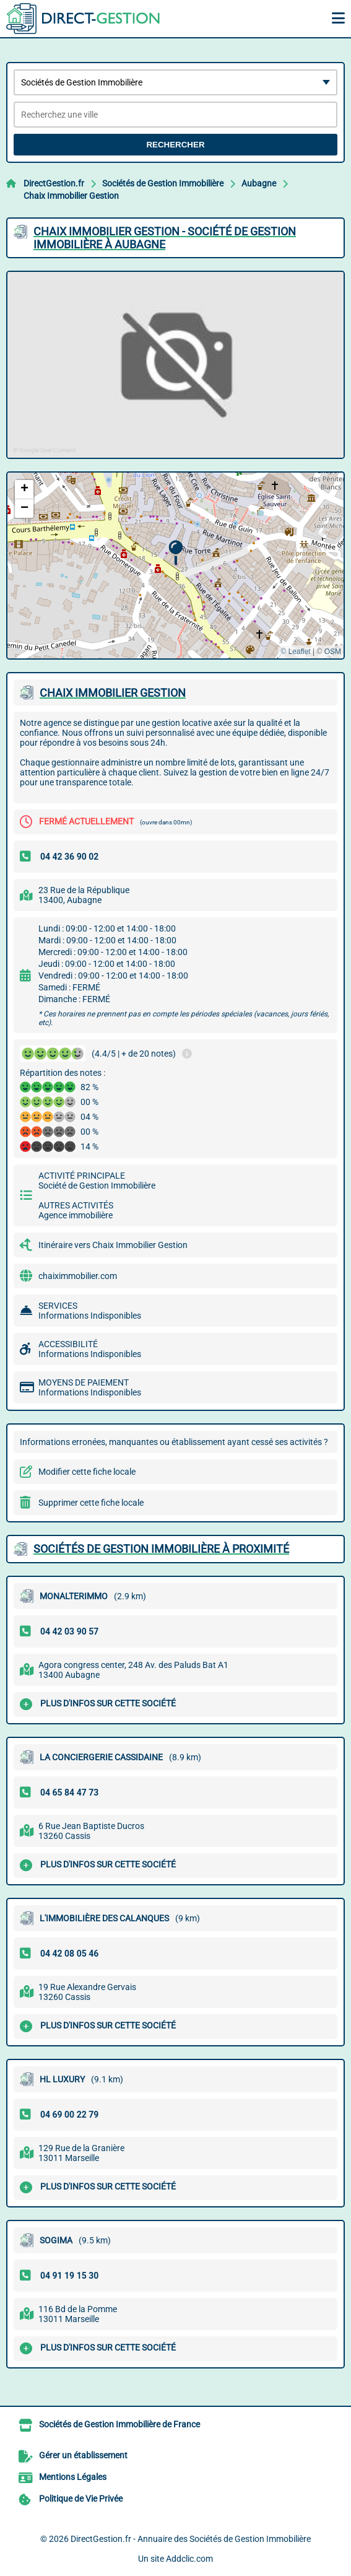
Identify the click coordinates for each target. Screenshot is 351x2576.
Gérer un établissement (83, 2455)
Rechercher (175, 144)
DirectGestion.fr (54, 183)
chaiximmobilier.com (77, 1276)
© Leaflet (295, 651)
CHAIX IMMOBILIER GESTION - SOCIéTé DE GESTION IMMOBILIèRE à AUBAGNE (164, 238)
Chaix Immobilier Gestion (71, 196)
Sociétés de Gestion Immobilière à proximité (161, 1548)
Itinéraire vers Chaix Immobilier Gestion (113, 1245)
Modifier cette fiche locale (87, 1472)
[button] (175, 552)
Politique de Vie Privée (81, 2499)
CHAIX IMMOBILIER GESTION (113, 692)
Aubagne (258, 183)
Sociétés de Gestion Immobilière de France (119, 2424)
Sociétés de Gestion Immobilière (162, 183)
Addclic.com (189, 2559)
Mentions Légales (72, 2477)
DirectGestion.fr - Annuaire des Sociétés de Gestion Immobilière (191, 2539)
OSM (332, 651)
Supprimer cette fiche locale (91, 1503)
